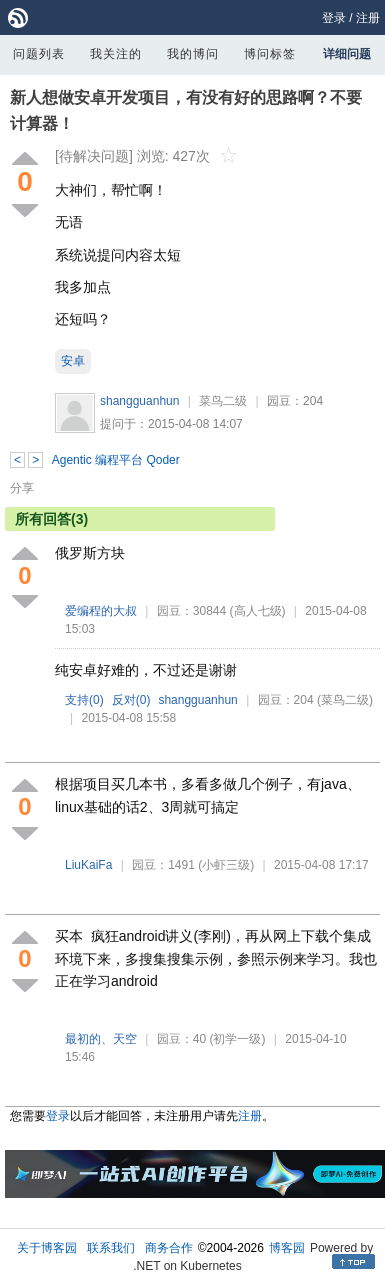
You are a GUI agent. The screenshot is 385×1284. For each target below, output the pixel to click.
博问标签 (270, 54)
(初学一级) (237, 1039)
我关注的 (116, 54)
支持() (84, 700)
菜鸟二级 (223, 401)
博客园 (287, 1248)
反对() (131, 700)
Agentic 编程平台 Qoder (116, 460)
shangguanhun (139, 401)
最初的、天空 (101, 1039)
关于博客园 (47, 1248)
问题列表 (39, 54)
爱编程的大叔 (101, 611)
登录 (334, 18)
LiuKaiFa (88, 865)
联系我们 (111, 1248)
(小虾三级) (226, 865)
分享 (22, 488)
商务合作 (169, 1248)
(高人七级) (258, 611)
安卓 (73, 361)
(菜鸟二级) (345, 700)
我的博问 (193, 54)
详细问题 (347, 54)
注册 (368, 18)
